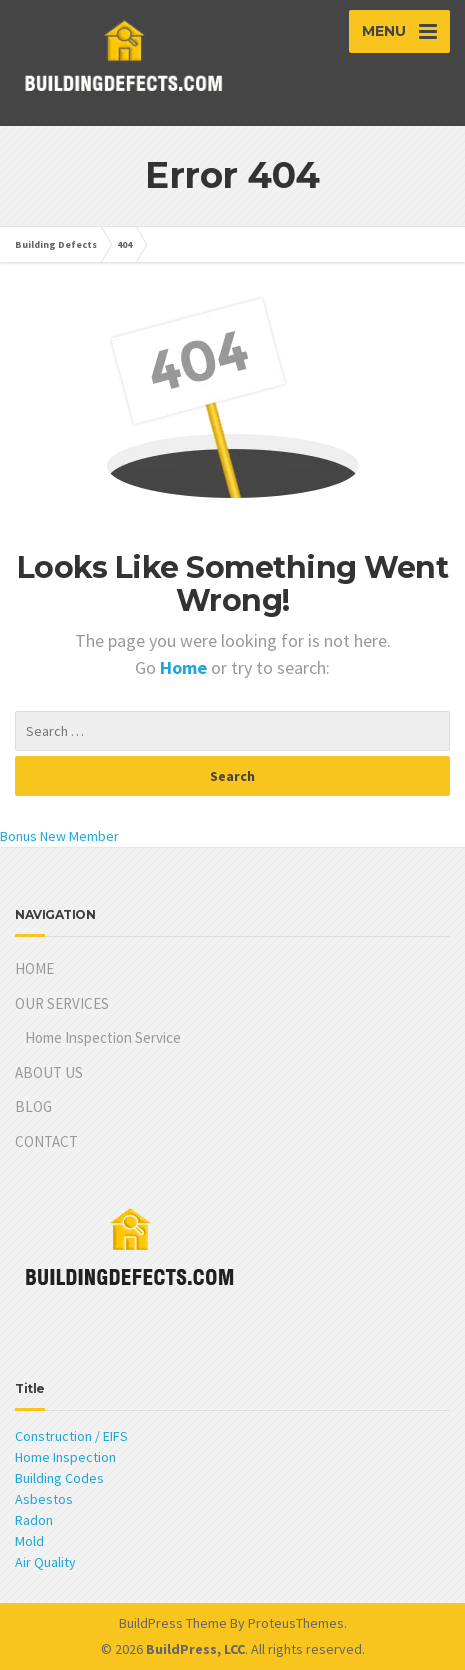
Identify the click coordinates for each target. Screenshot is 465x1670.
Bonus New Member (59, 836)
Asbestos (44, 1499)
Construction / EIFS (71, 1436)
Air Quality (45, 1562)
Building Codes (59, 1478)
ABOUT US (49, 1072)
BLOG (33, 1106)
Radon (34, 1520)
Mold (29, 1541)
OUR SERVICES (62, 1003)
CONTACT (46, 1141)
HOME (34, 968)
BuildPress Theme (173, 1623)
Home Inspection (65, 1457)
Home (185, 667)
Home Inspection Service (103, 1037)
